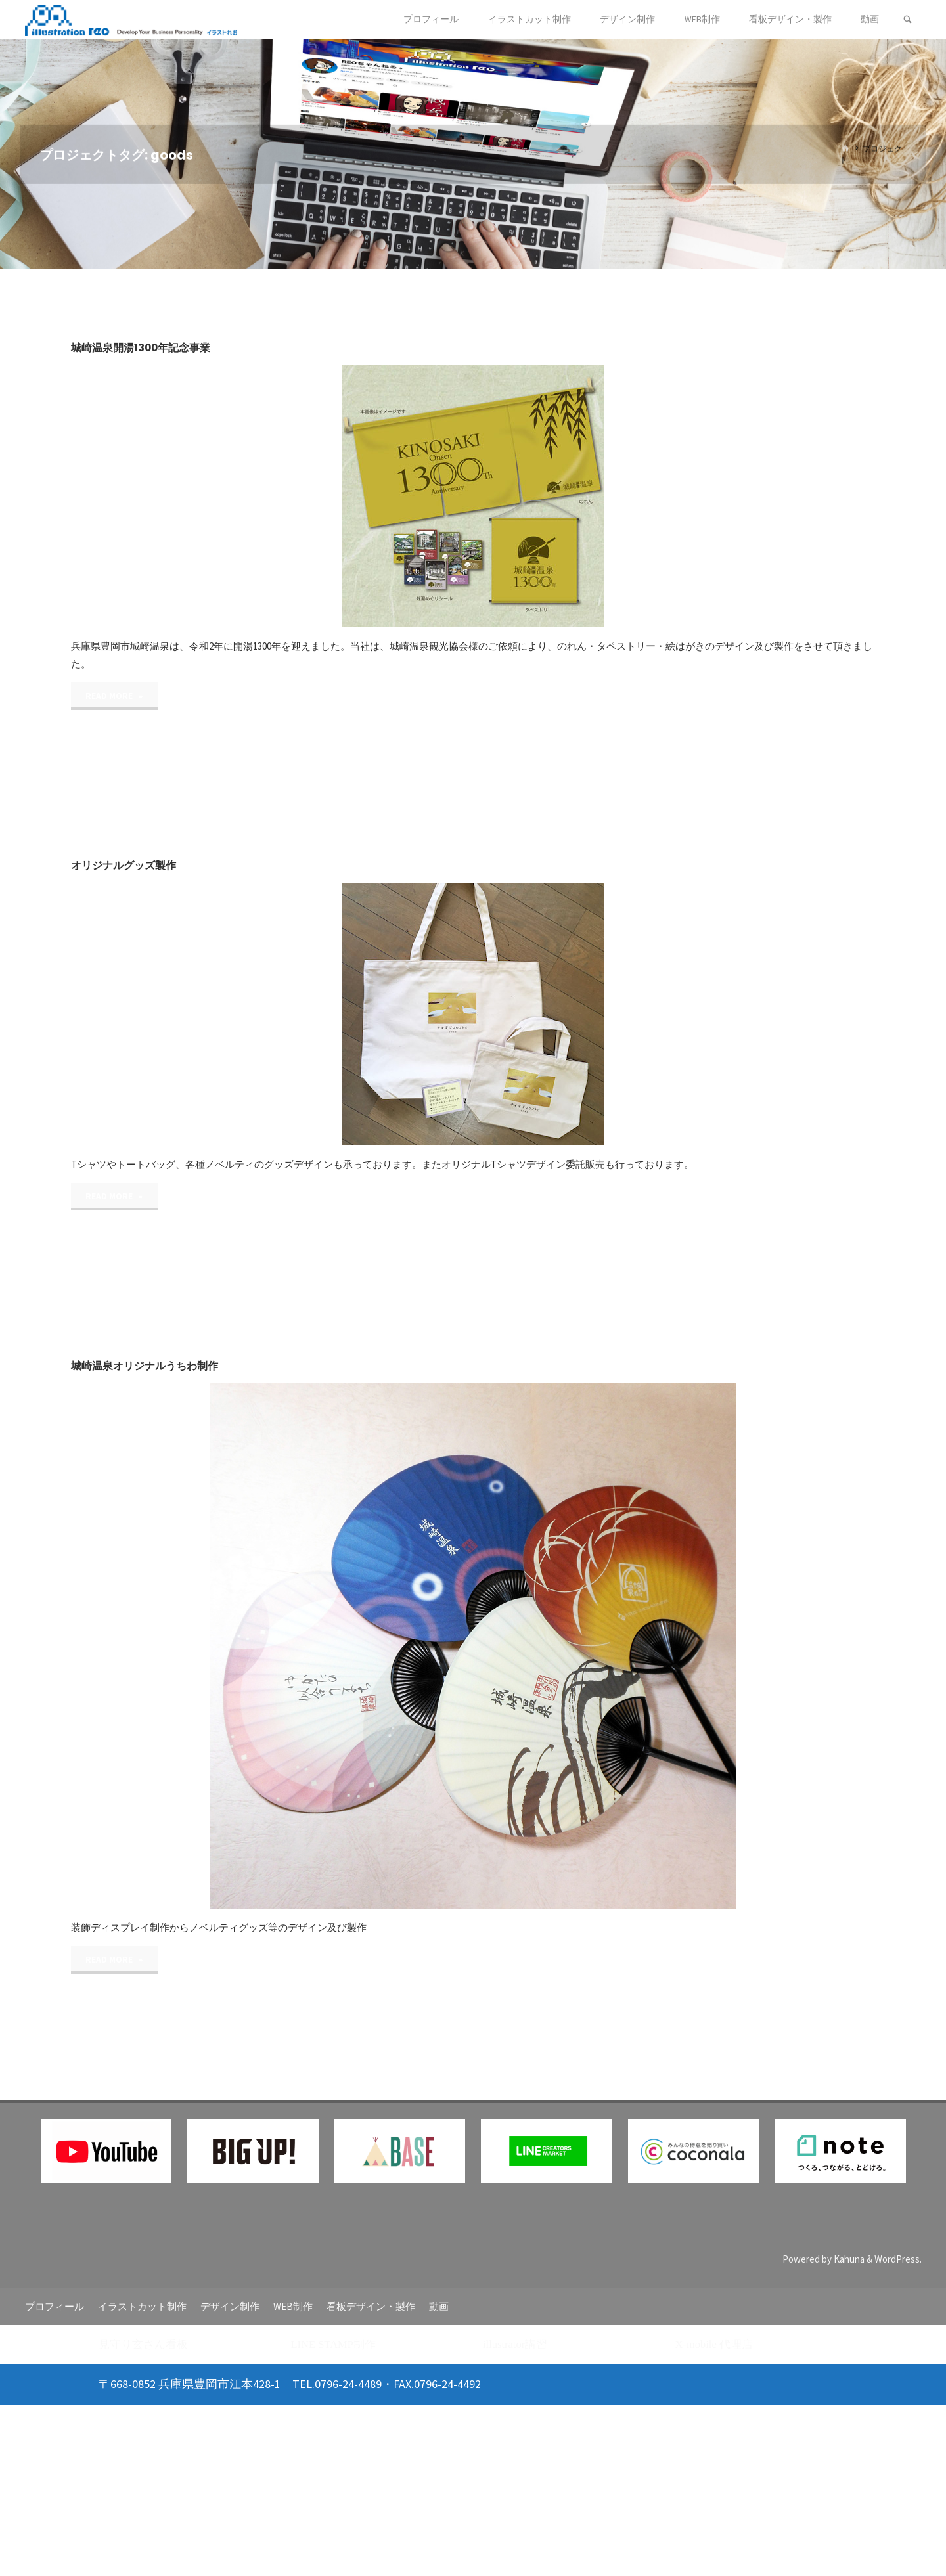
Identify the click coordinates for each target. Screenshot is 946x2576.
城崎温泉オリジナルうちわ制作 (144, 1366)
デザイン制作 (229, 2306)
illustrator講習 (515, 2344)
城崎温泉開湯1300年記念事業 (140, 348)
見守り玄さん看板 (143, 2344)
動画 (439, 2306)
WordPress (897, 2259)
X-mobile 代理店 (714, 2344)
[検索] (908, 19)
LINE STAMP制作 (333, 2344)
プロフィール (54, 2306)
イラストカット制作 (142, 2306)
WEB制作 (293, 2306)
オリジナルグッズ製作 (123, 865)
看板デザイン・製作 (371, 2306)
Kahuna (848, 2259)
